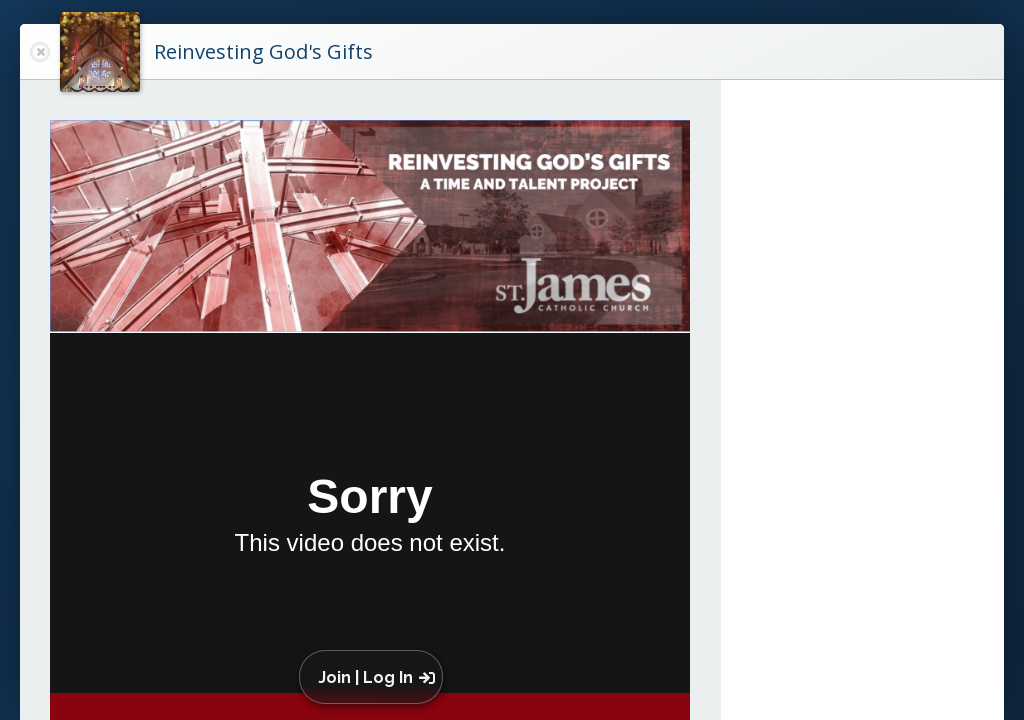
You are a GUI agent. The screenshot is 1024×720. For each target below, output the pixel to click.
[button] (375, 677)
